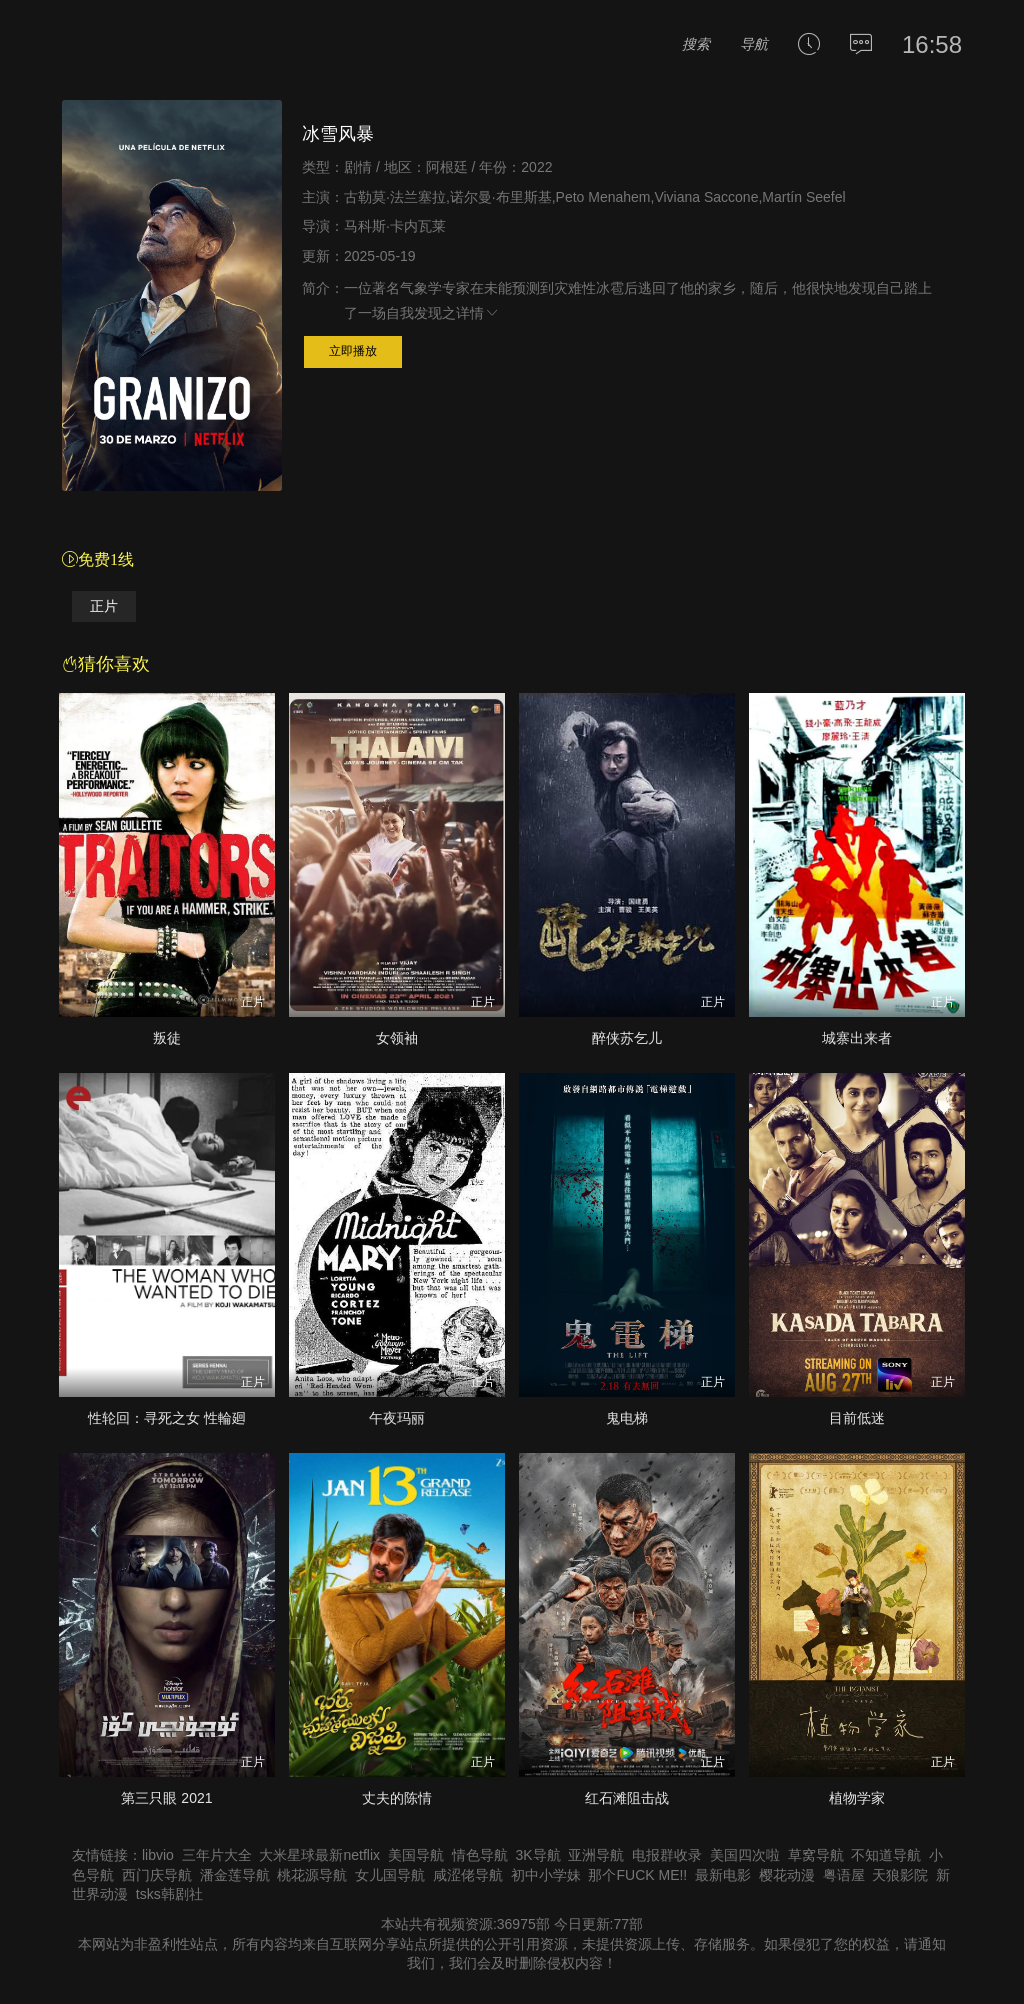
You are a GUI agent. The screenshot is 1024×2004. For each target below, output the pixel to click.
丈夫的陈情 (397, 1798)
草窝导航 (816, 1855)
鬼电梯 (627, 1418)
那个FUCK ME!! (637, 1875)
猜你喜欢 (106, 664)
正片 (104, 606)
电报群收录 (667, 1855)
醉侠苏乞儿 (627, 1038)
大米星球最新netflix (319, 1855)
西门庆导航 (157, 1875)
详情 (478, 313)
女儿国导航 (390, 1875)
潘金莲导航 (235, 1875)
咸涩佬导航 (468, 1875)
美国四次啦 (745, 1855)
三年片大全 (217, 1855)
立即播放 (353, 351)
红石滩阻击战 (627, 1798)
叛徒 (167, 1038)
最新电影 (723, 1875)
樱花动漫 (787, 1875)
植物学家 (857, 1798)
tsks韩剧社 (169, 1894)
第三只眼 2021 (166, 1798)
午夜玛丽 (397, 1418)
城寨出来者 (857, 1038)
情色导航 (480, 1855)
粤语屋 (844, 1875)
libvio (158, 1855)
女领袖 (397, 1038)
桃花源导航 (312, 1875)
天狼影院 (900, 1875)
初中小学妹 (546, 1875)
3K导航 (537, 1855)
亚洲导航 (596, 1855)
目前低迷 (857, 1418)
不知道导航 (886, 1855)
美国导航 (416, 1855)
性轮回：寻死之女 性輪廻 (167, 1418)
